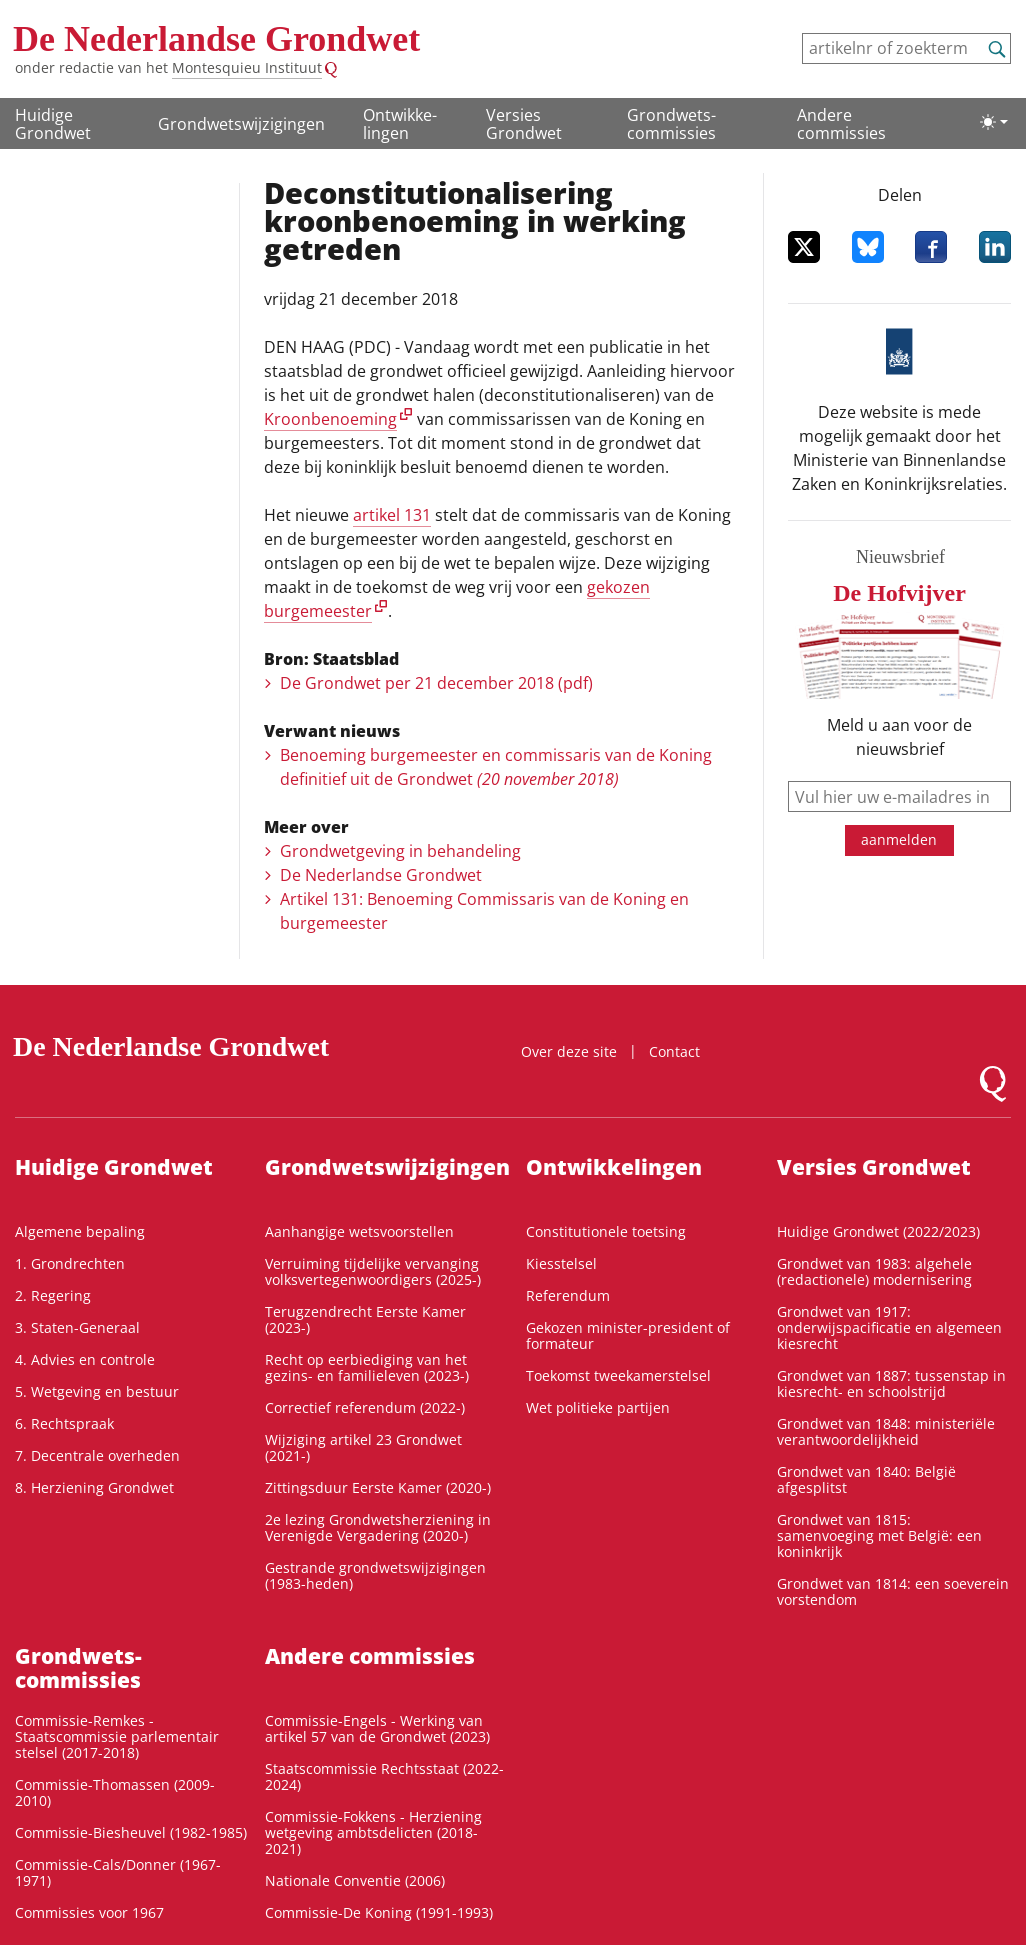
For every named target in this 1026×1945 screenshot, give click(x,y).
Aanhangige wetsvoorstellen (359, 1231)
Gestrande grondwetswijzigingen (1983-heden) (375, 1575)
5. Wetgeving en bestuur (97, 1391)
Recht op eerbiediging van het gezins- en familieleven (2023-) (367, 1367)
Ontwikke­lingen (400, 124)
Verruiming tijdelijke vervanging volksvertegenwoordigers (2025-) (373, 1271)
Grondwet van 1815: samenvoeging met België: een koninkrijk (879, 1535)
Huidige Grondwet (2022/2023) (878, 1231)
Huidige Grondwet (53, 124)
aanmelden (899, 839)
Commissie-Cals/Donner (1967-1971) (118, 1872)
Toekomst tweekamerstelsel (618, 1375)
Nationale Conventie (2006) (355, 1880)
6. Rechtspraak (64, 1423)
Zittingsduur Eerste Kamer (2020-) (378, 1487)
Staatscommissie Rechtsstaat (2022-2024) (384, 1776)
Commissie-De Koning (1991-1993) (379, 1912)
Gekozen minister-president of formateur (628, 1335)
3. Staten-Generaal (77, 1327)
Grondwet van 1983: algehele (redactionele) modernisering (874, 1271)
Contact (674, 1051)
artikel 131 (392, 515)
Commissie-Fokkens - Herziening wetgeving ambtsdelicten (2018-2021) (373, 1832)
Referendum (568, 1295)
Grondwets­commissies (671, 124)
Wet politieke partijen (598, 1407)
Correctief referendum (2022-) (365, 1407)
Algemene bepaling (80, 1231)
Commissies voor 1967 (89, 1912)
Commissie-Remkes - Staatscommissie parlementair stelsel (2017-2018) (117, 1736)
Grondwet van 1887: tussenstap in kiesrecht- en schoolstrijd (891, 1383)
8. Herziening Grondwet (94, 1487)
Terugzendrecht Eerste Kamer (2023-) (365, 1319)
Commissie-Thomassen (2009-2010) (115, 1792)
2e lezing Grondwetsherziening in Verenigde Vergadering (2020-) (378, 1527)
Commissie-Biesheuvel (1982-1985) (131, 1832)
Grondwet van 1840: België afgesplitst (866, 1479)
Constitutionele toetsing (606, 1231)
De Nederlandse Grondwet (216, 39)
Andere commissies (841, 124)
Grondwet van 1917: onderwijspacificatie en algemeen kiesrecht (889, 1327)
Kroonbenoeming (330, 419)
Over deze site (569, 1051)
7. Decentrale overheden (97, 1455)
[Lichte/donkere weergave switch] (994, 122)
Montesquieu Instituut (247, 67)
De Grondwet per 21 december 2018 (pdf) (436, 683)
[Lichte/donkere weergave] (994, 122)
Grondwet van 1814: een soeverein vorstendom (893, 1591)
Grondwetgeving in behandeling (400, 851)
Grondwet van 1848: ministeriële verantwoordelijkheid (886, 1431)
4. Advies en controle (85, 1359)
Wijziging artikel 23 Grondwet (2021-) (363, 1447)
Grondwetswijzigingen (241, 124)
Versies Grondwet (524, 124)
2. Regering (53, 1295)
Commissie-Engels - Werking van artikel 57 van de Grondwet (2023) (377, 1728)
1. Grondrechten (70, 1263)
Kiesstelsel (561, 1263)
